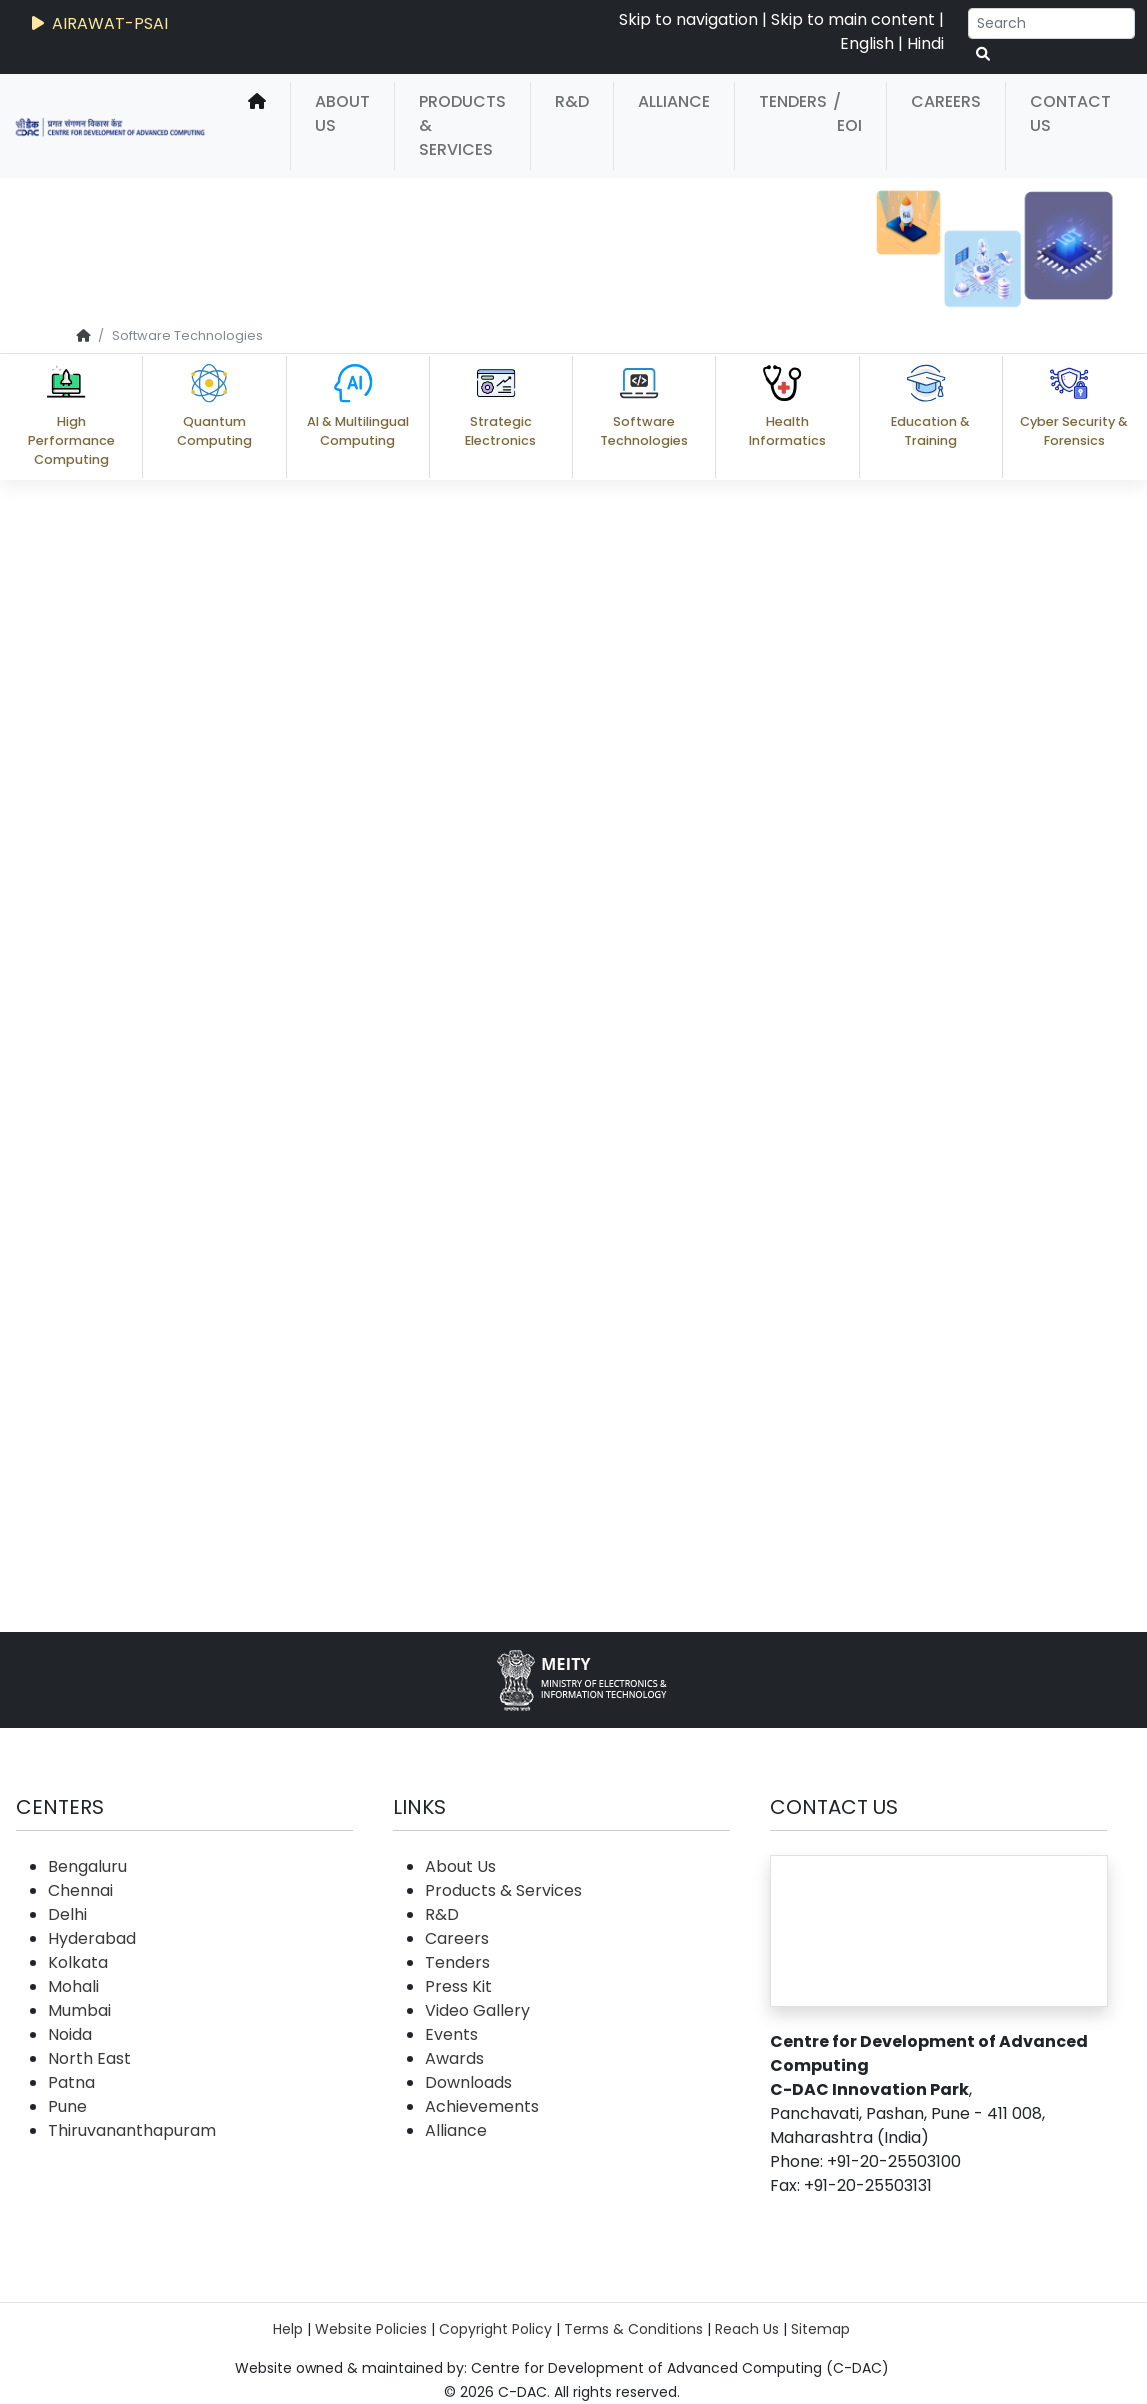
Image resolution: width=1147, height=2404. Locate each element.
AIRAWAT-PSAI (98, 23)
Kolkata (78, 1962)
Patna (71, 2082)
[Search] (1051, 23)
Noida (70, 2034)
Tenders (793, 101)
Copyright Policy (495, 2329)
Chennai (80, 1890)
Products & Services (462, 125)
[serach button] (983, 54)
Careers (946, 101)
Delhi (67, 1914)
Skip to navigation (688, 19)
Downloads (468, 2082)
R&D (572, 101)
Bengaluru (87, 1866)
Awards (454, 2058)
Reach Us (747, 2329)
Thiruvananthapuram (132, 2130)
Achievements (482, 2106)
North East (89, 2058)
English (867, 43)
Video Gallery (477, 2010)
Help (288, 2329)
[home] (257, 126)
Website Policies (371, 2329)
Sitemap (820, 2329)
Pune (67, 2106)
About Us (342, 113)
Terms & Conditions (633, 2329)
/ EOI (847, 113)
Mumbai (79, 2010)
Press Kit (458, 1986)
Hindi (925, 43)
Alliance (674, 101)
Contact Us (1070, 113)
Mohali (73, 1986)
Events (451, 2034)
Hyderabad (92, 1938)
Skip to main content (853, 19)
